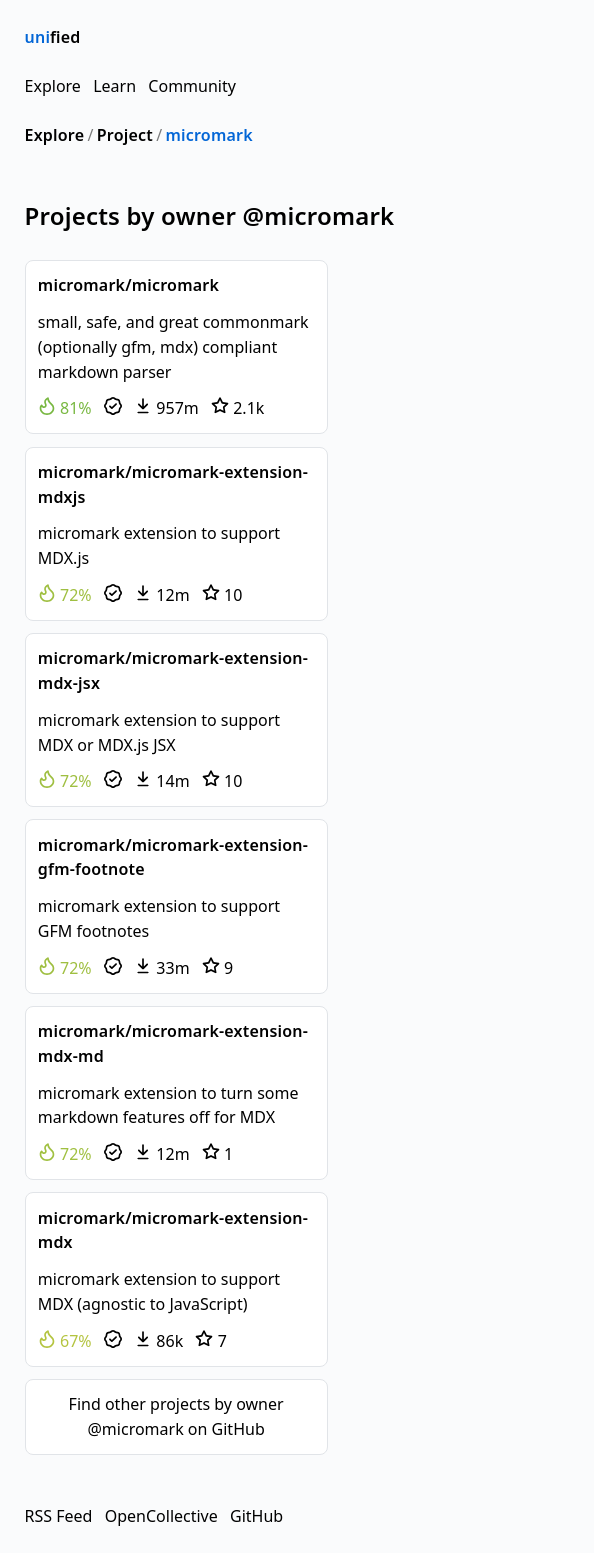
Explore (53, 86)
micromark (208, 135)
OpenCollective (161, 1516)
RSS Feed (59, 1516)
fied (53, 37)
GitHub (256, 1516)
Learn (114, 86)
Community (192, 86)
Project (125, 135)
